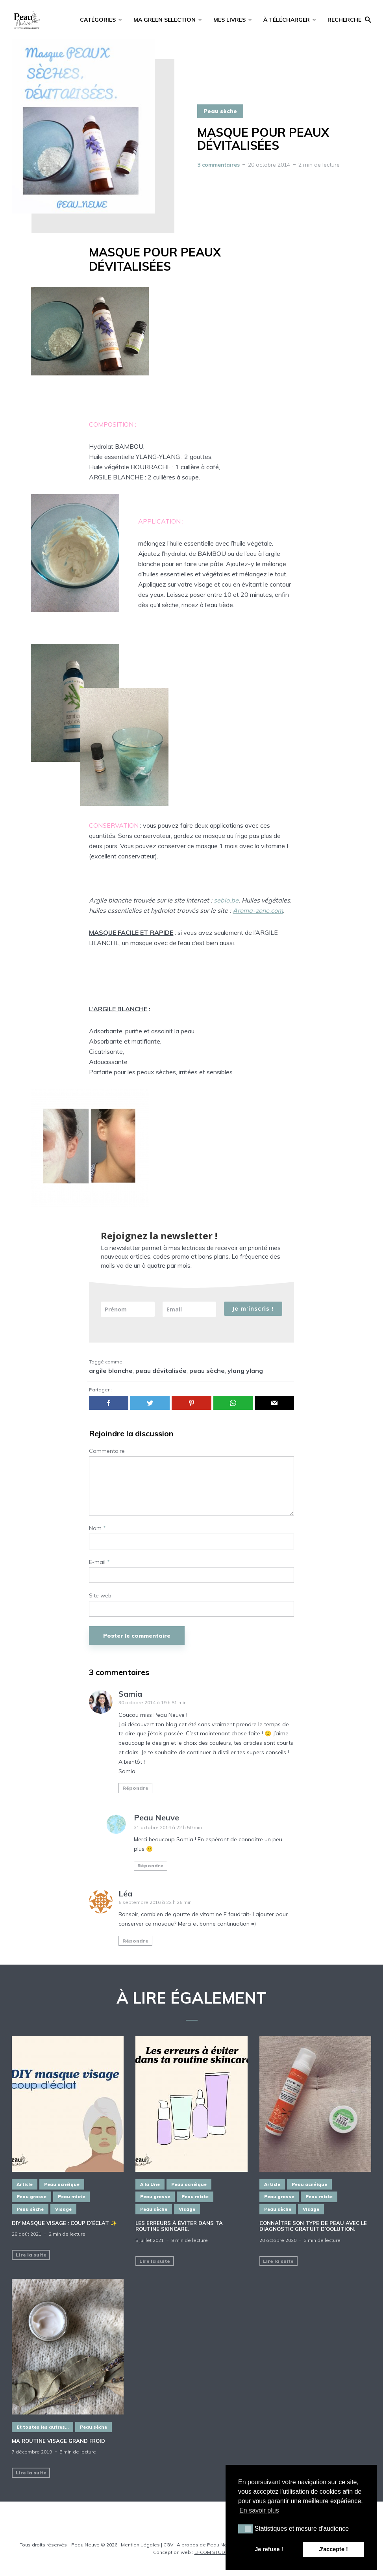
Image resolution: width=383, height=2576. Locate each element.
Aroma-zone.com (258, 910)
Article (25, 2184)
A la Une (150, 2184)
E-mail (99, 1562)
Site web (100, 1595)
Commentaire (107, 1451)
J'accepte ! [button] (333, 2549)
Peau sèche (220, 111)
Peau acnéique (62, 2184)
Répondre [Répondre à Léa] (135, 1941)
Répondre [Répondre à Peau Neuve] (150, 1865)
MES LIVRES (229, 19)
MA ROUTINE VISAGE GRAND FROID (58, 2441)
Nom (97, 1528)
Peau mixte (71, 2196)
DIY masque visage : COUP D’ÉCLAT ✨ (64, 2223)
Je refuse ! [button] (269, 2549)
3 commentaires (218, 164)
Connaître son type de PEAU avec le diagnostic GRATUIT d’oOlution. (313, 2226)
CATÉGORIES (98, 19)
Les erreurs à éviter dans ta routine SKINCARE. (179, 2226)
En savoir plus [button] (259, 2510)
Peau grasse (31, 2196)
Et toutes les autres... (42, 2427)
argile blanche (111, 1370)
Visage (63, 2209)
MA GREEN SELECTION (164, 19)
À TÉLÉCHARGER (286, 19)
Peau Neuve (156, 1817)
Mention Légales (140, 2545)
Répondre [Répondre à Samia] (135, 1788)
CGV (168, 2545)
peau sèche (207, 1370)
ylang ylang (245, 1370)
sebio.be (226, 900)
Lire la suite (31, 2255)
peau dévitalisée (161, 1370)
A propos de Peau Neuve (206, 2545)
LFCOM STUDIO (212, 2552)
